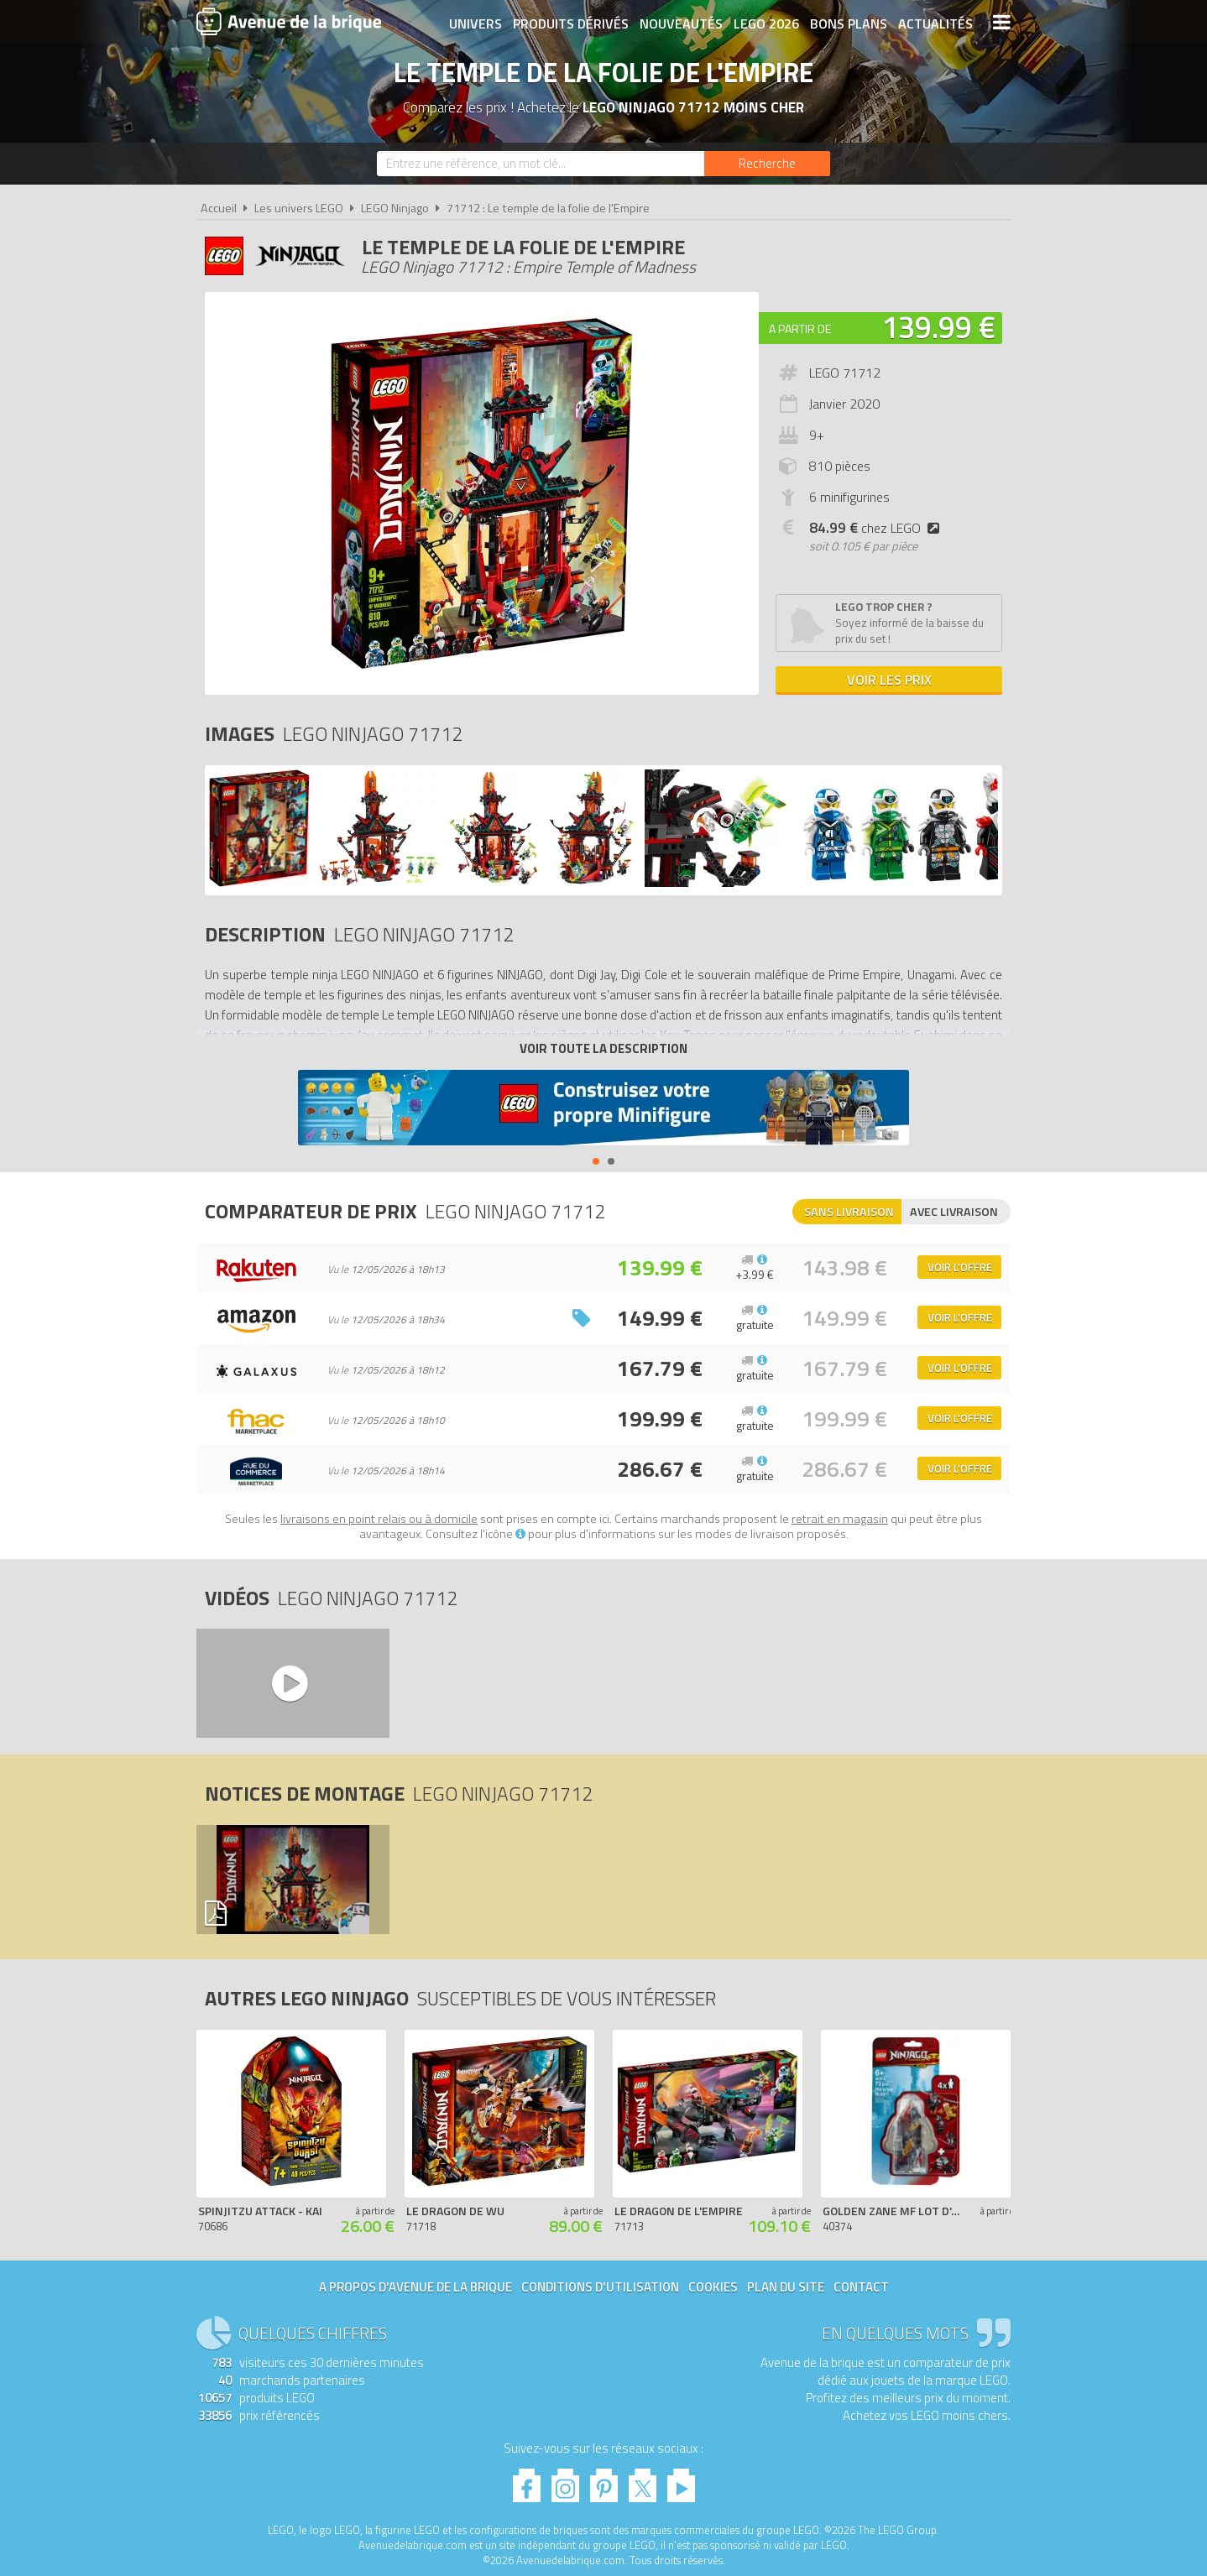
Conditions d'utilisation (600, 2287)
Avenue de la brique (288, 21)
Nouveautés (681, 23)
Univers (475, 23)
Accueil (219, 208)
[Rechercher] (767, 163)
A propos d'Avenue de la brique (415, 2287)
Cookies (713, 2287)
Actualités (935, 23)
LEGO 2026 (766, 23)
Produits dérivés (571, 23)
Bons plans (848, 23)
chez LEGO (877, 528)
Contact (861, 2287)
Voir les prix (889, 680)
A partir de (800, 328)
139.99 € (938, 327)
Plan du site (785, 2287)
